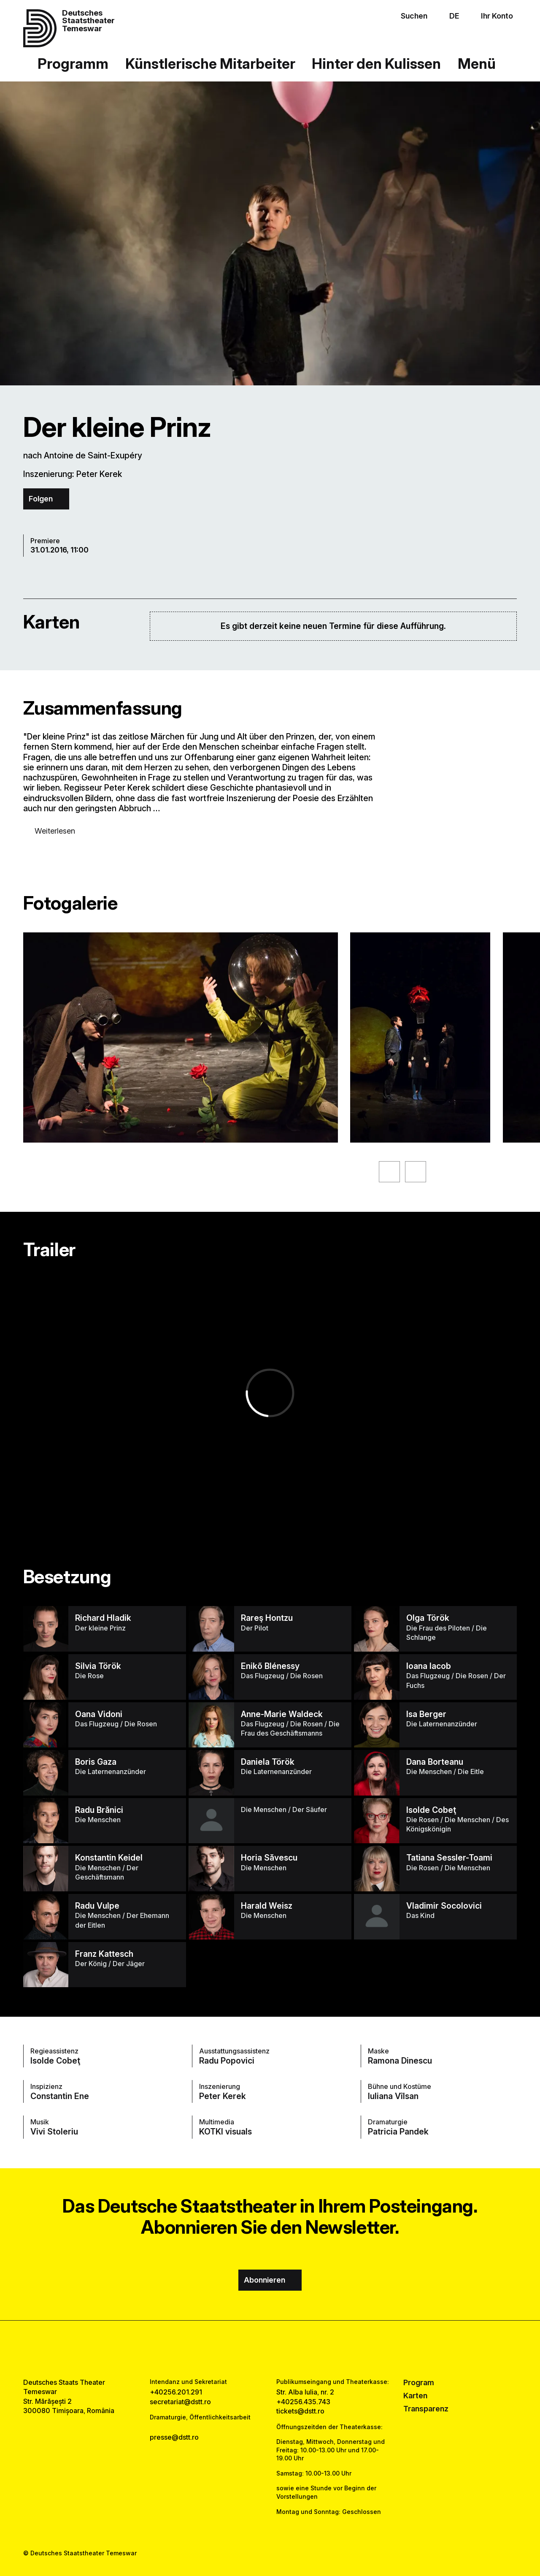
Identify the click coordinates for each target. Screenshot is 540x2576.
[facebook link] (245, 2349)
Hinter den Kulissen (376, 63)
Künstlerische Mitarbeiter (210, 63)
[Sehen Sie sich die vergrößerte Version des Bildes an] (180, 1037)
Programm (73, 63)
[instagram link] (270, 2349)
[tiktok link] (294, 2349)
